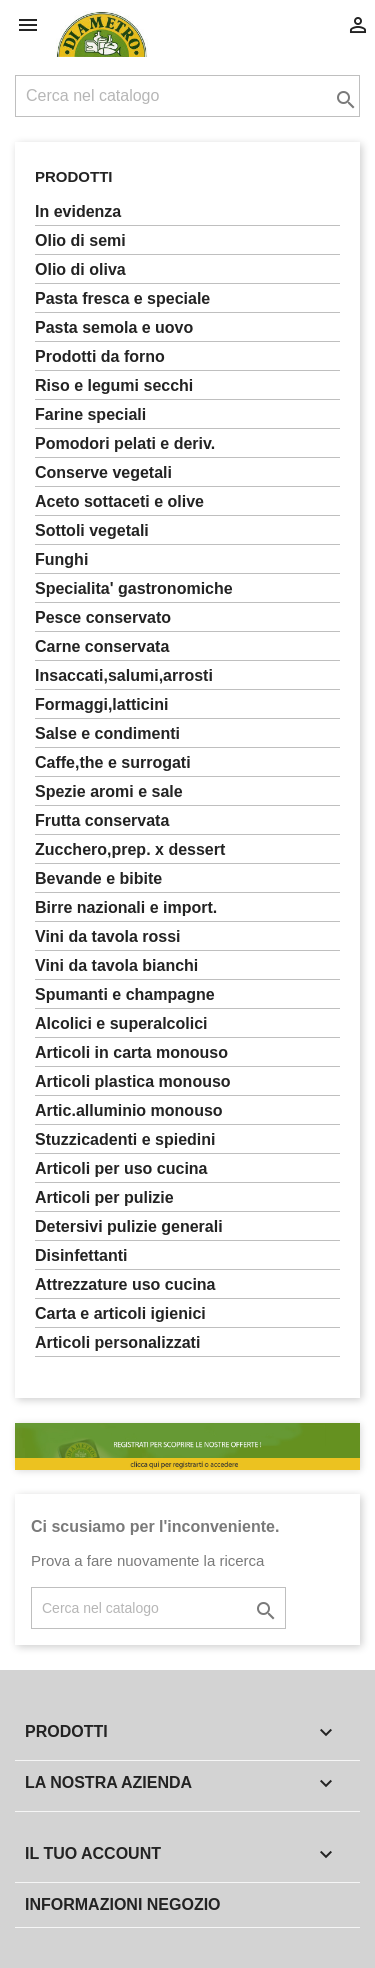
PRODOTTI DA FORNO (100, 356)
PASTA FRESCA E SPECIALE (122, 298)
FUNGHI (61, 559)
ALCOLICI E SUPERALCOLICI (121, 1023)
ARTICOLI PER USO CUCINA (121, 1168)
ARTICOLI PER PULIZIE (104, 1197)
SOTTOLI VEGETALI (92, 530)
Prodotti (74, 176)
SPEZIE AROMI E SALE (109, 791)
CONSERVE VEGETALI (103, 472)
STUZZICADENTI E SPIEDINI (125, 1139)
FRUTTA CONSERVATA (102, 820)
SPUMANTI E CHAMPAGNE (125, 994)
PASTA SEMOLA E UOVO (114, 327)
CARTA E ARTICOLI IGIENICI (120, 1313)
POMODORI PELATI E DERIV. (125, 443)
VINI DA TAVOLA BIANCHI (116, 965)
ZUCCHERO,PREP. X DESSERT (130, 849)
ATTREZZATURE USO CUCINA (125, 1284)
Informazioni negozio (123, 1904)
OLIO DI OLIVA (80, 269)
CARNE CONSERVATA (102, 646)
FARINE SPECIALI (90, 414)
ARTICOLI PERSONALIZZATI (117, 1342)
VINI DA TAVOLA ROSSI (108, 936)
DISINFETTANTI (81, 1255)
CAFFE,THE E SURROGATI (113, 762)
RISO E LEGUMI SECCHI (114, 385)
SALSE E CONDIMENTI (107, 733)
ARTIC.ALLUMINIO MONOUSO (129, 1110)
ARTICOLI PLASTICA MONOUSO (133, 1081)
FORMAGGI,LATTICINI (101, 704)
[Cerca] (187, 96)
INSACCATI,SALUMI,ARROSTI (124, 675)
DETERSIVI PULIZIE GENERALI (129, 1226)
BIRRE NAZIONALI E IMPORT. (126, 907)
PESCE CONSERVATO (103, 617)
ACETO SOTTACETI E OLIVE (119, 501)
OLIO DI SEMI (80, 240)
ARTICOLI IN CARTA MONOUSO (131, 1052)
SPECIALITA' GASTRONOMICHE (134, 588)
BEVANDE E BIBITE (98, 878)
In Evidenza (78, 211)
